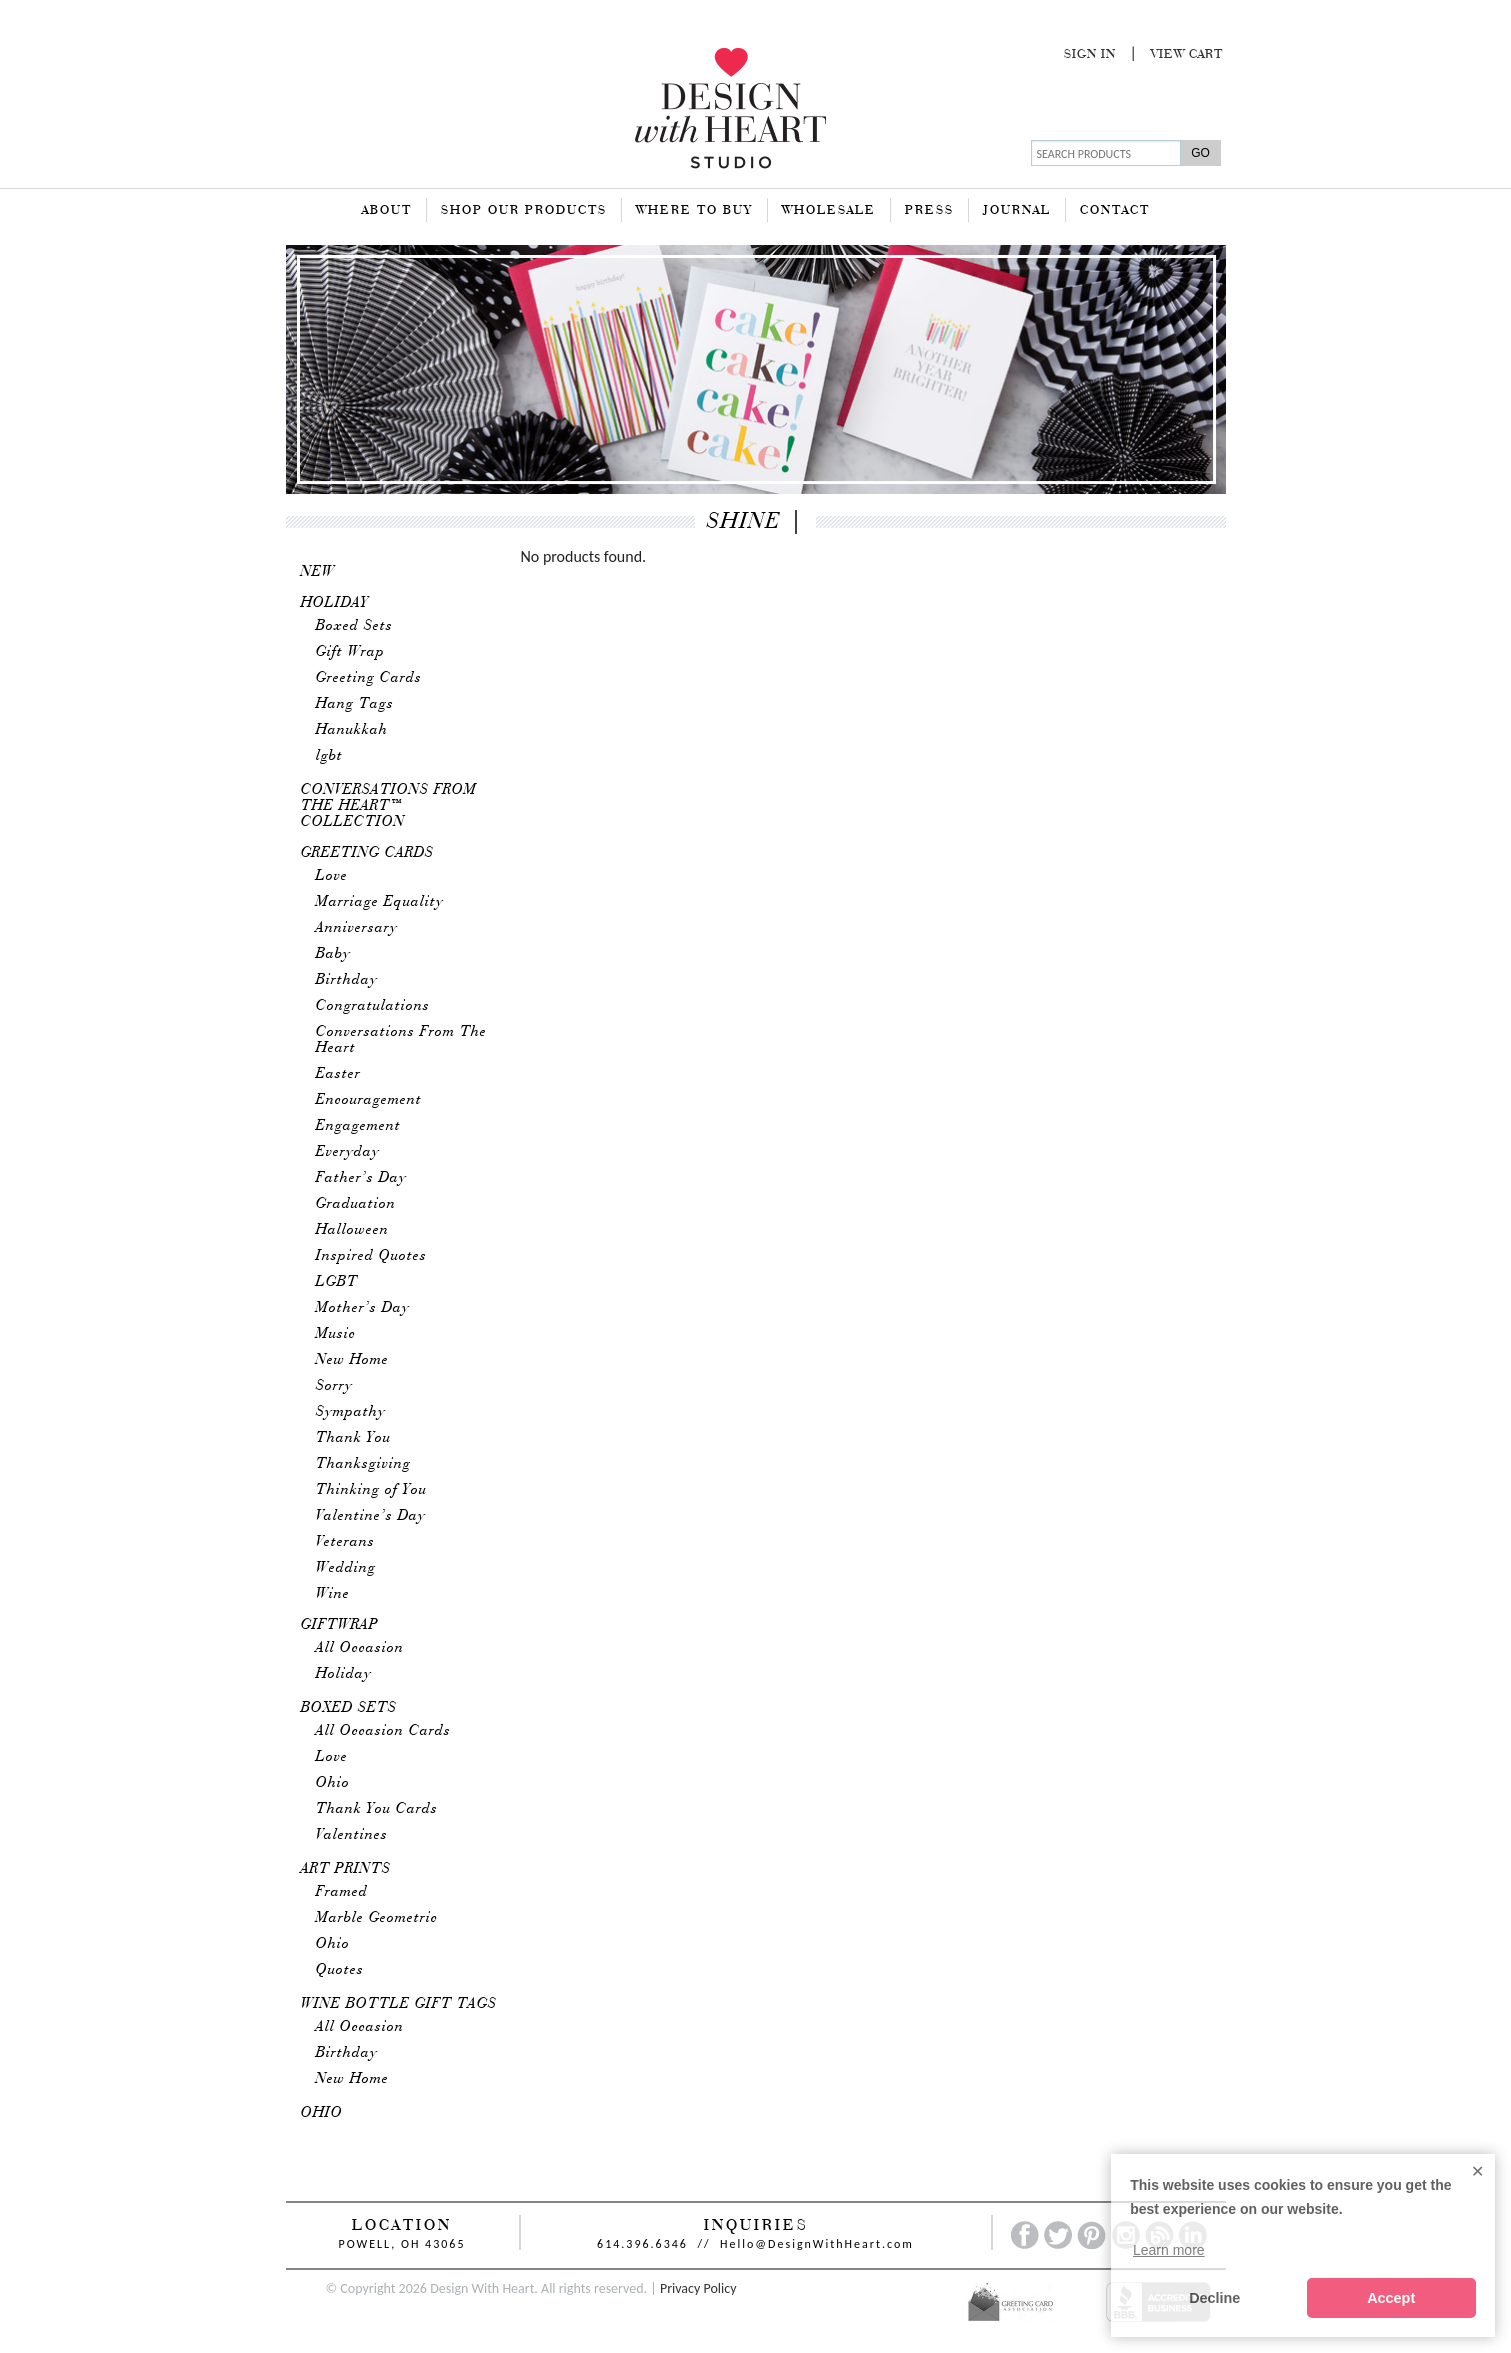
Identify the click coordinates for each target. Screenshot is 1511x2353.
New (318, 572)
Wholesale (829, 211)
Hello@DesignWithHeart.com (817, 2244)
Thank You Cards (377, 1809)
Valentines (352, 1835)
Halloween (352, 1230)
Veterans (345, 1542)
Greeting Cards (369, 678)
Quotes (340, 1970)
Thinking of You (371, 1490)
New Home (352, 1360)
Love (332, 876)
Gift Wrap (350, 652)
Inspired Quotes (371, 1256)
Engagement (358, 1126)
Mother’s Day (363, 1308)
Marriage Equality (380, 902)
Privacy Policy (698, 2288)
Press (929, 211)
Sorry (334, 1386)
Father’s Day (361, 1178)
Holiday (335, 603)
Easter (338, 1074)
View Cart (1187, 55)
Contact (1115, 211)
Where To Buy (694, 211)
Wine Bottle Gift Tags (399, 2004)
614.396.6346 (642, 2244)
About (387, 211)
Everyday (348, 1152)
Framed (342, 1892)
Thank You (353, 1438)
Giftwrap (340, 1625)
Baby (333, 954)
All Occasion (360, 1648)
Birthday (347, 980)
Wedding (346, 1568)
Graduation (356, 1204)
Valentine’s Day (371, 1516)
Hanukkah (352, 730)
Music (336, 1334)
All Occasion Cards (383, 1731)
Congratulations (373, 1006)
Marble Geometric (377, 1918)
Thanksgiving (363, 1464)
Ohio (333, 1783)
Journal (1017, 211)
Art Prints (346, 1869)
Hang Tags (355, 704)
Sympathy (351, 1412)
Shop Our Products (524, 211)
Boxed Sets (354, 626)
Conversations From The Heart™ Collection (389, 806)
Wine (333, 1594)
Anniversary (357, 928)
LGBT (337, 1282)
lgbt (329, 756)
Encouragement (369, 1100)
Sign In (1090, 55)
